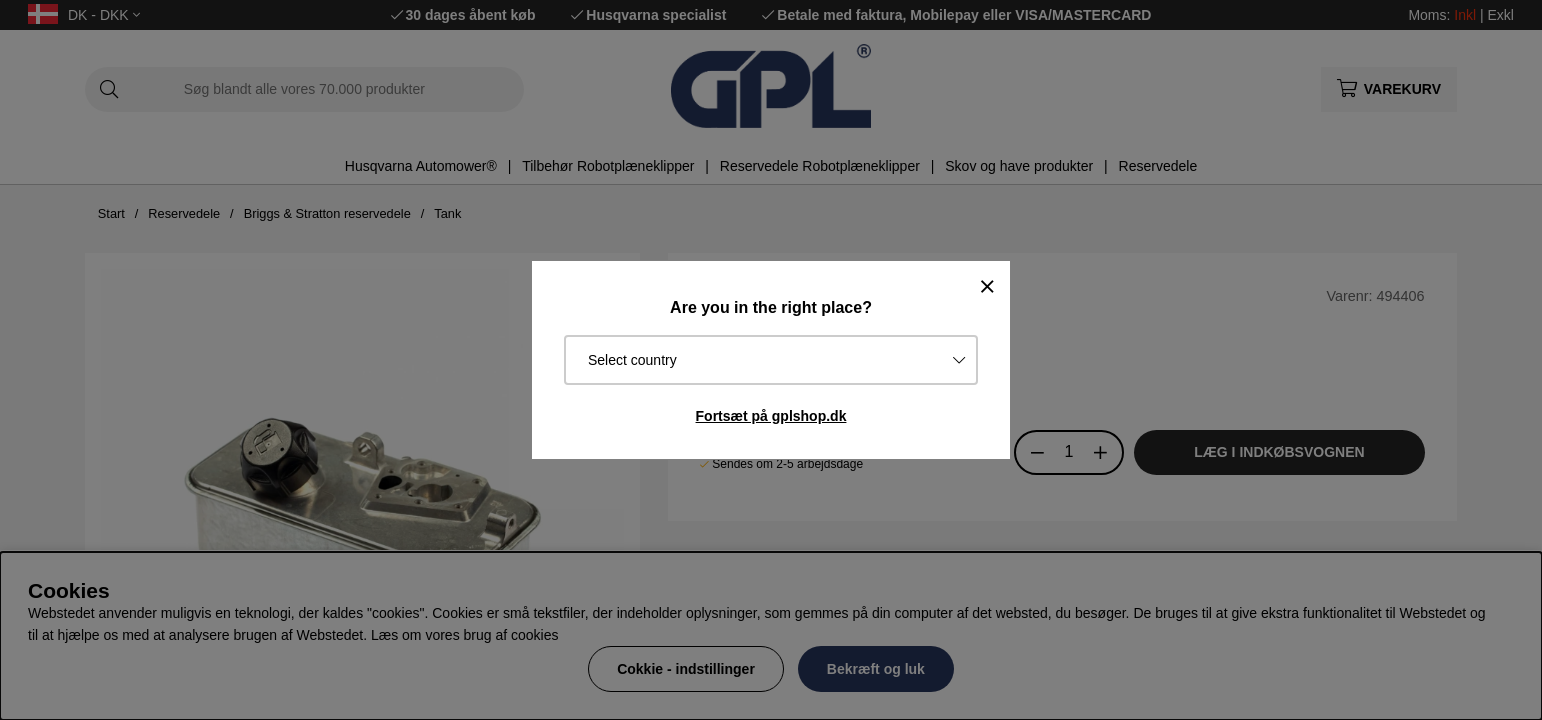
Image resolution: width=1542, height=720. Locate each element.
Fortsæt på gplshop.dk (771, 416)
